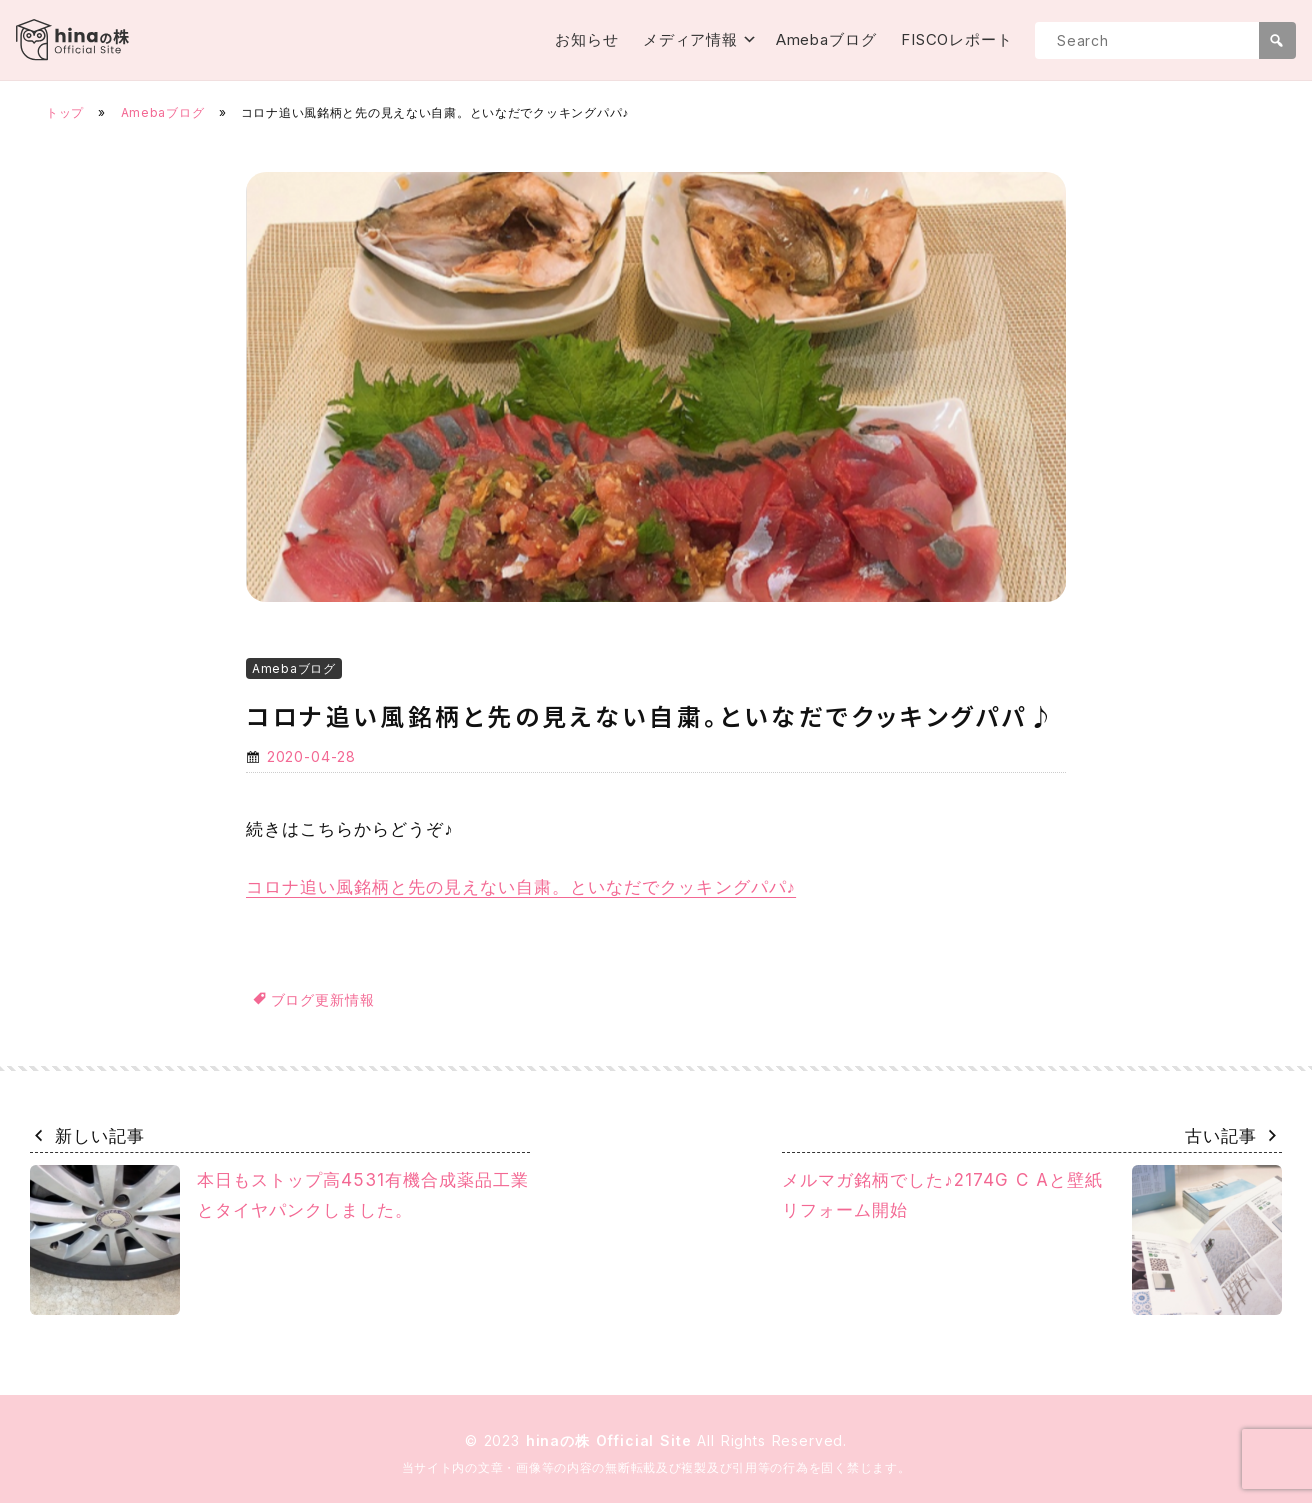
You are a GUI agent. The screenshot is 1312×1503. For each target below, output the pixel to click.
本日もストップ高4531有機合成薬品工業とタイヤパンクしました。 (279, 1240)
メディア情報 (690, 39)
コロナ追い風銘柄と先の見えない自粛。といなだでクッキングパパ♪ (521, 887)
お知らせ (587, 39)
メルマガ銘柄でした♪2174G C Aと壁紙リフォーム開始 (1032, 1240)
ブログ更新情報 (323, 999)
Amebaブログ (826, 39)
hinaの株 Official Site (612, 1440)
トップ (65, 112)
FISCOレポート (957, 39)
